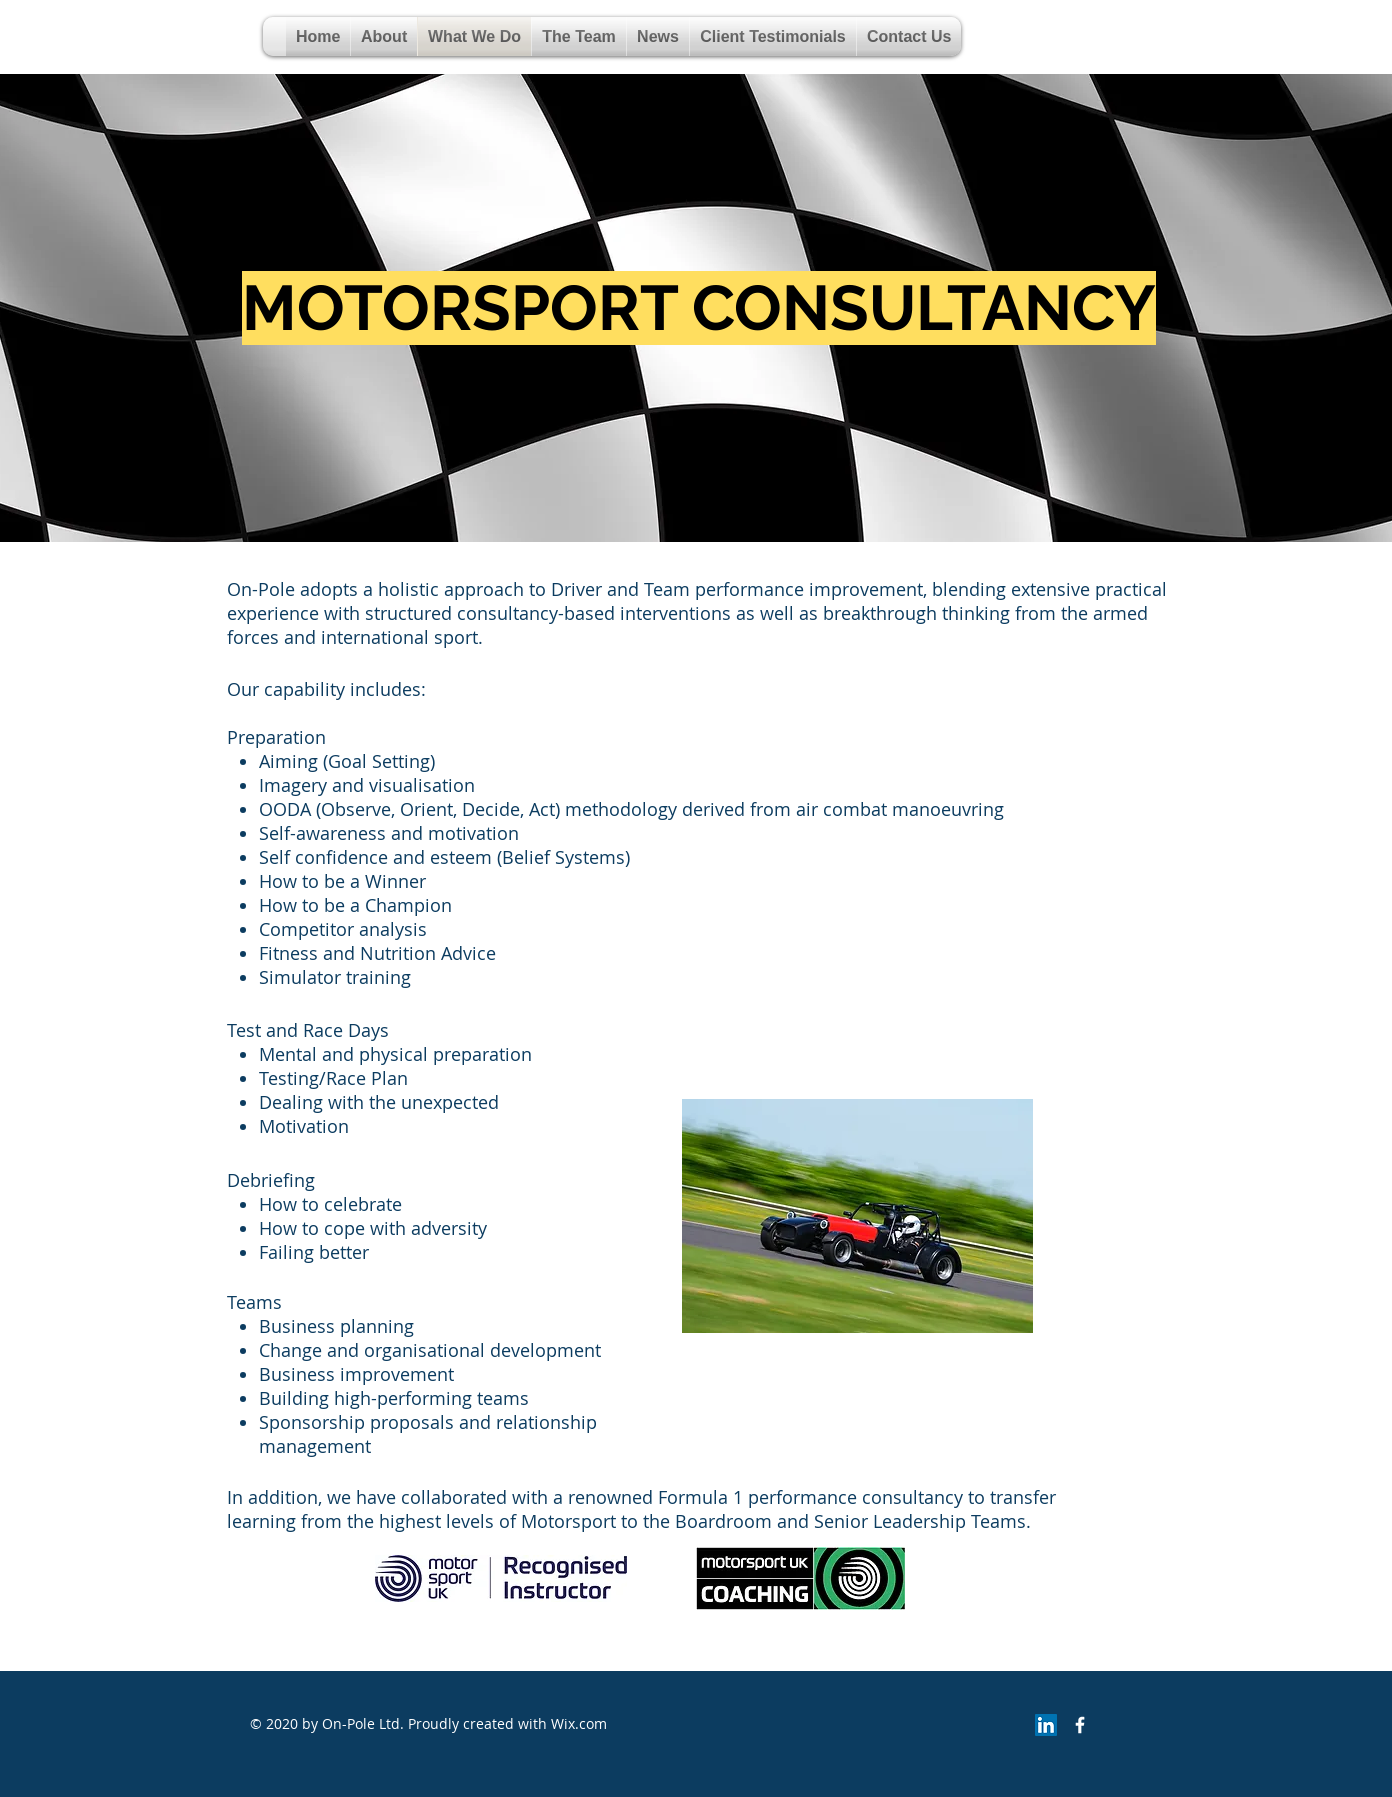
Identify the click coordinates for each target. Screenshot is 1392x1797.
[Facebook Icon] (1080, 1725)
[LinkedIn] (1046, 1725)
